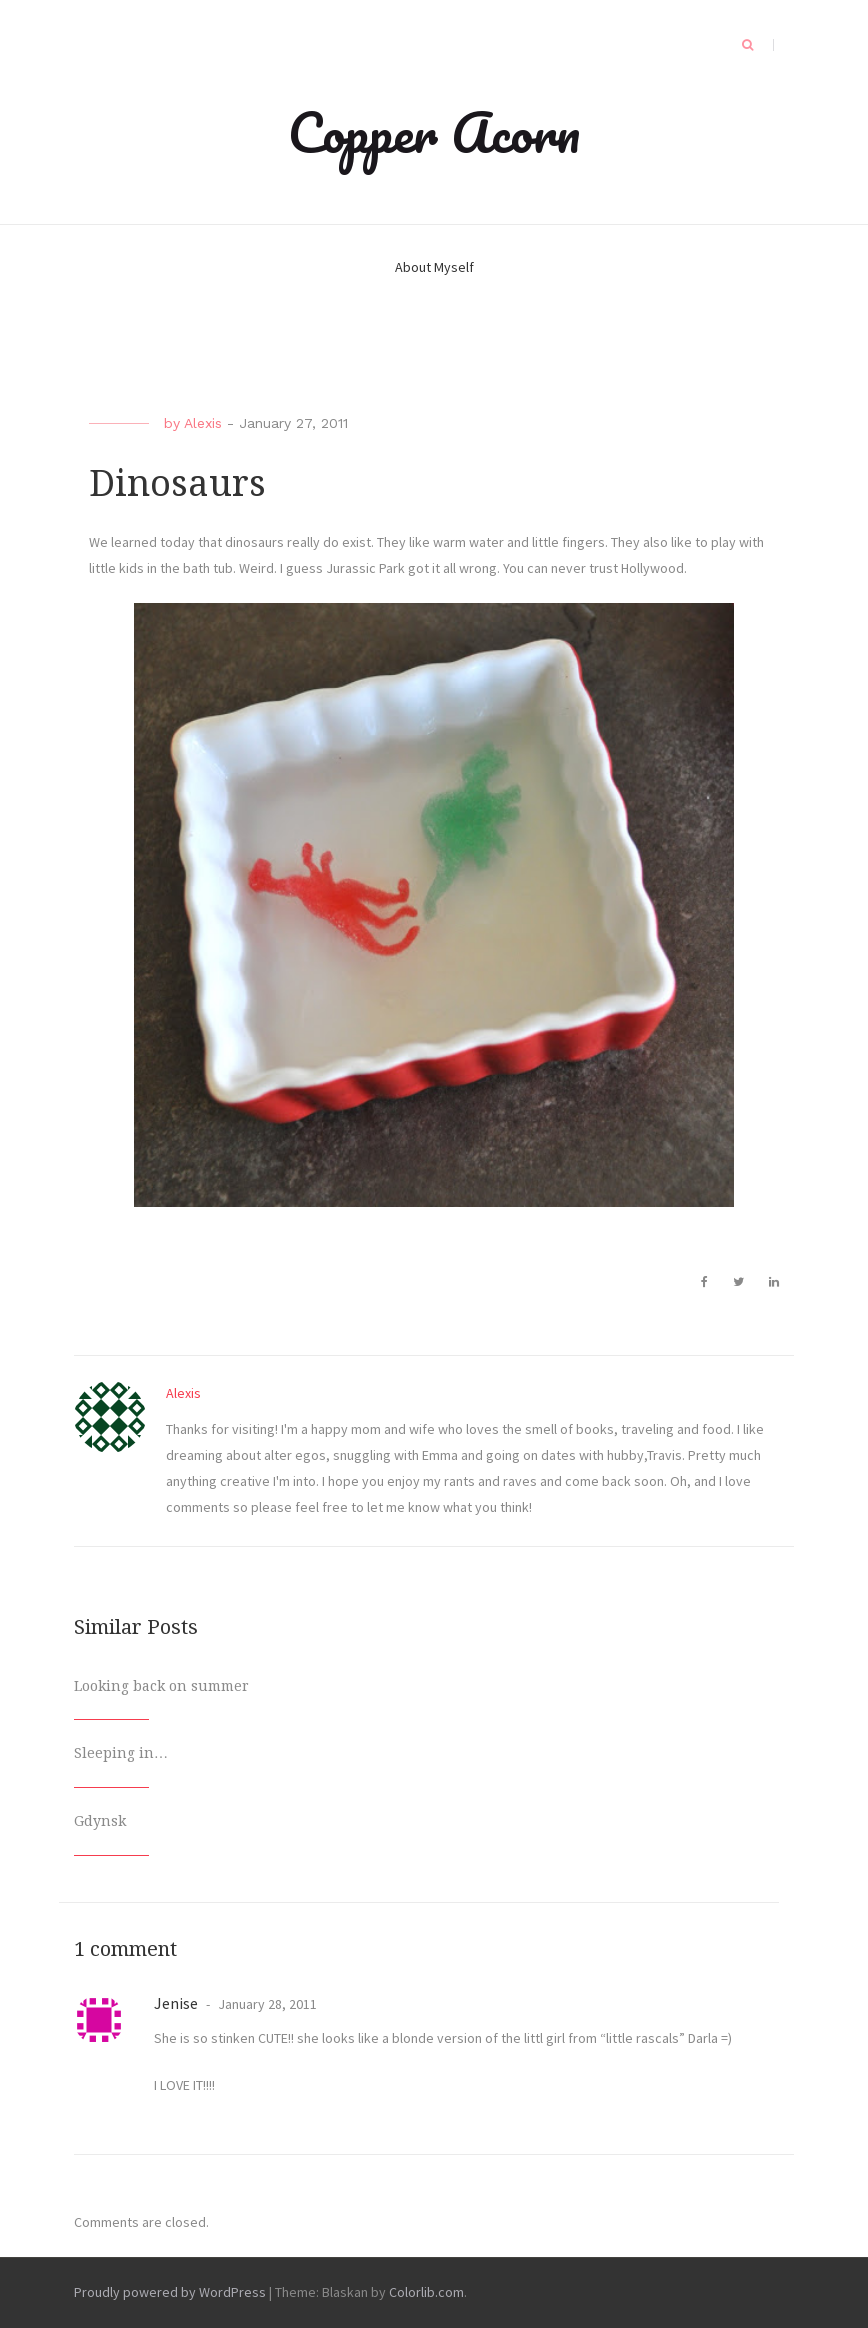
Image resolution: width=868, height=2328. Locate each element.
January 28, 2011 (266, 2004)
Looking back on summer (161, 1686)
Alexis (203, 423)
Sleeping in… (121, 1753)
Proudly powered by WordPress (170, 2292)
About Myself (434, 267)
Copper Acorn (434, 132)
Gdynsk (100, 1821)
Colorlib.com (426, 2292)
